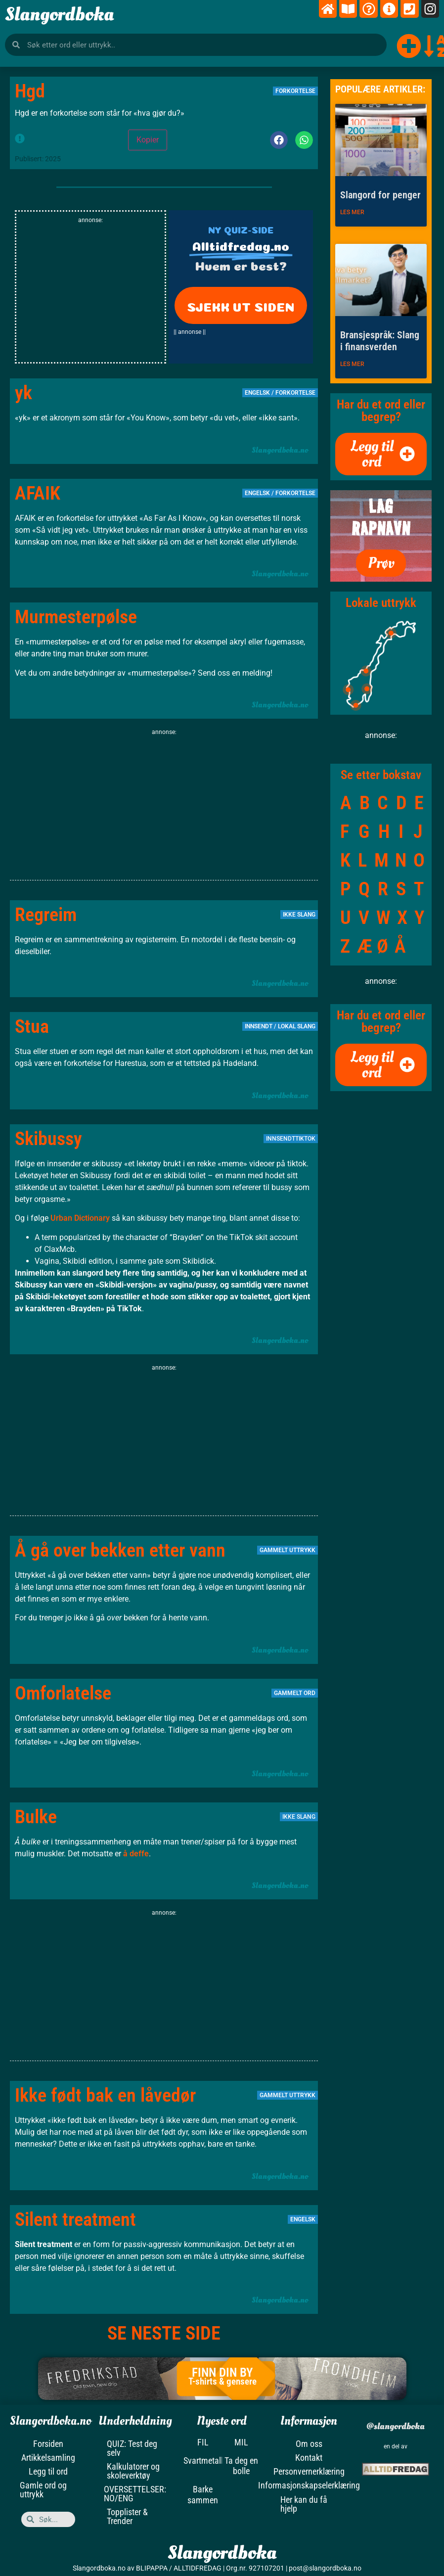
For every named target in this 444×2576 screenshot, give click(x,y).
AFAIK (37, 493)
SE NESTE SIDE (164, 2333)
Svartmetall (203, 2460)
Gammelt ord (294, 1693)
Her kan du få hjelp (303, 2503)
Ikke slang (299, 914)
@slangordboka (395, 2426)
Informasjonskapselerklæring (309, 2485)
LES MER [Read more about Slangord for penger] (352, 212)
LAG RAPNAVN (381, 517)
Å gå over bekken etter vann (120, 1550)
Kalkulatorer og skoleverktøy (133, 2471)
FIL (203, 2442)
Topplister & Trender (127, 2516)
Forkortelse (295, 91)
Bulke (36, 1817)
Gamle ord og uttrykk (43, 2489)
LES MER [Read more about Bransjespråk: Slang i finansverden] (352, 364)
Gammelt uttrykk (287, 1550)
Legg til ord (48, 2471)
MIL (241, 2442)
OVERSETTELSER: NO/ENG (135, 2493)
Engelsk (257, 392)
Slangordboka (59, 14)
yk (23, 393)
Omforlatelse (63, 1693)
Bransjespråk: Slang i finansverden (379, 341)
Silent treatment (75, 2219)
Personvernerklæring (309, 2471)
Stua (32, 1026)
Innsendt (258, 1026)
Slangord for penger (380, 195)
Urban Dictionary (81, 1218)
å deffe (136, 1853)
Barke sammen (202, 2494)
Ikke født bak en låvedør (105, 2095)
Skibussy (48, 1139)
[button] (279, 140)
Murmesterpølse (76, 617)
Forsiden (48, 2443)
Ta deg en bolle (241, 2466)
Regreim (46, 914)
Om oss (309, 2443)
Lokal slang (296, 1026)
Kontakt (308, 2457)
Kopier (147, 139)
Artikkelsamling (48, 2457)
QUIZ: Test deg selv (132, 2448)
